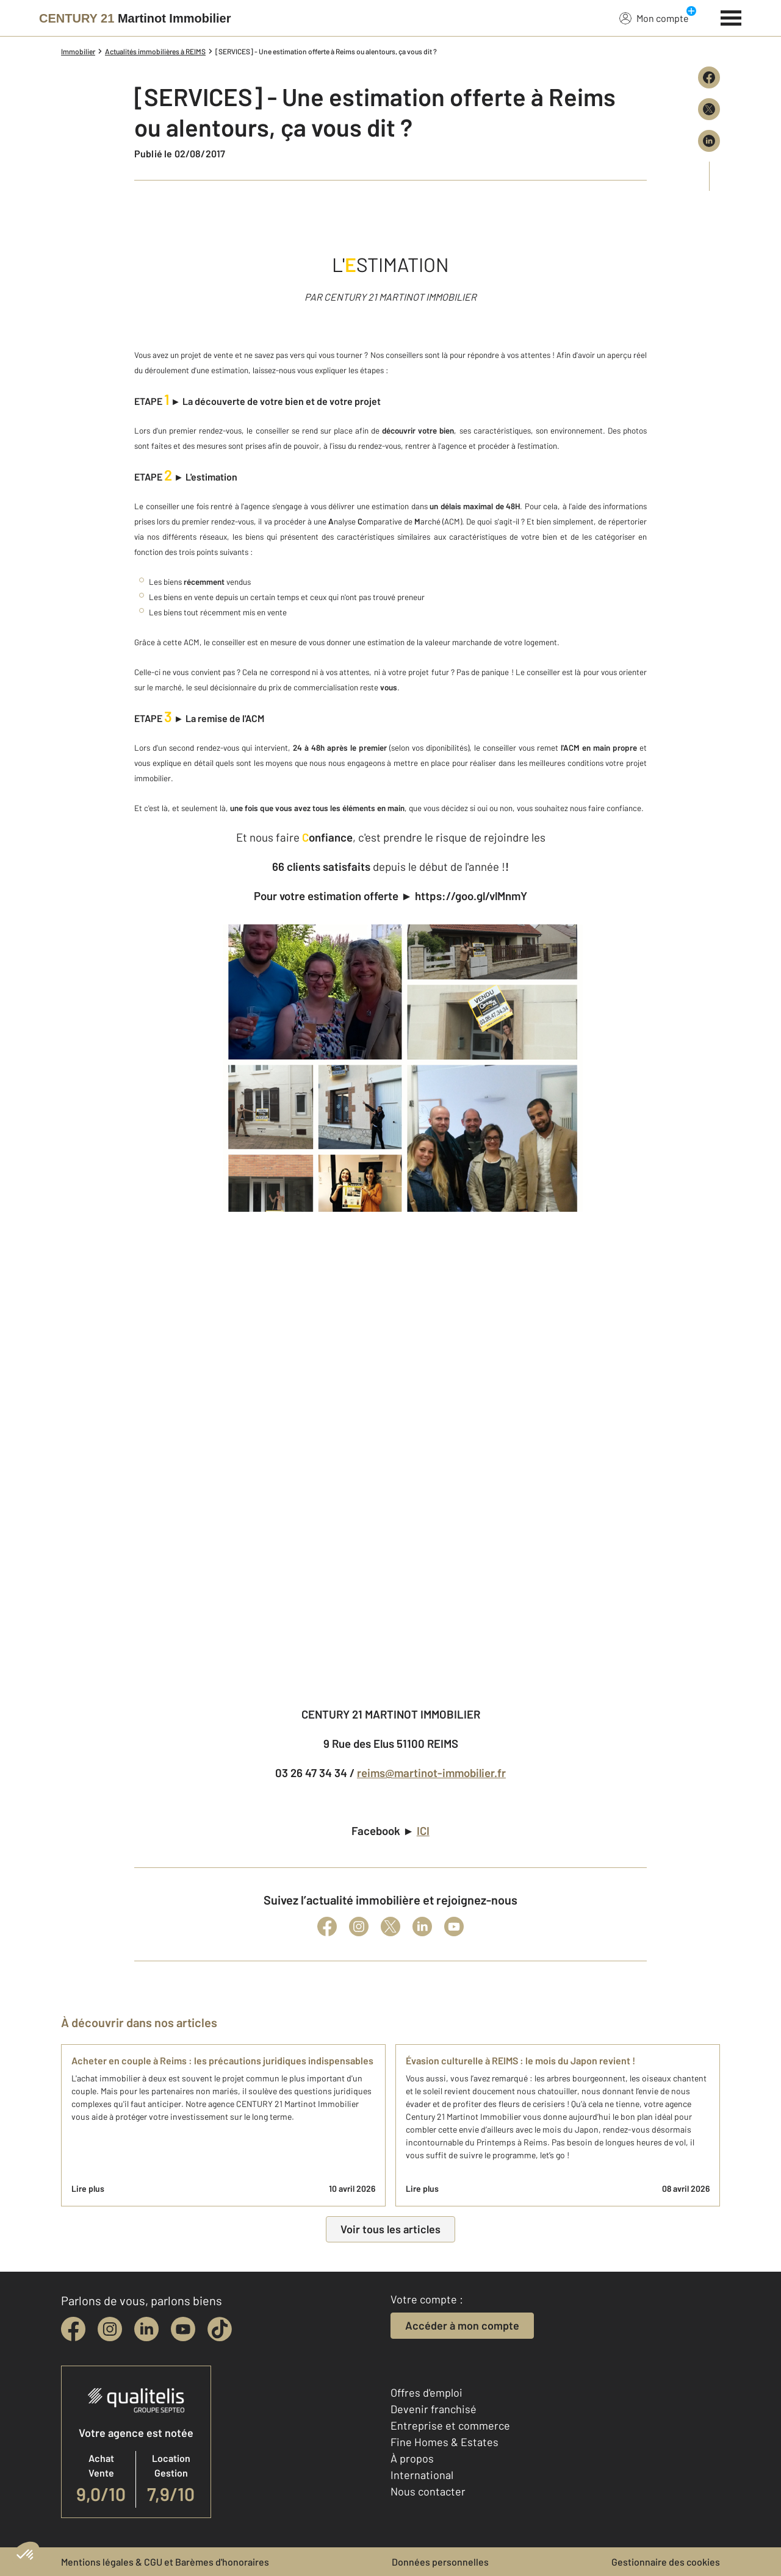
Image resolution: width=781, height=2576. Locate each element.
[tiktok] (219, 2329)
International (421, 2474)
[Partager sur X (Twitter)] (709, 109)
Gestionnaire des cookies (665, 2561)
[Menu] (731, 16)
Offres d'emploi (426, 2392)
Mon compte (654, 17)
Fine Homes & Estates (444, 2442)
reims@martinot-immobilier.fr (431, 1773)
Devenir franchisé (433, 2409)
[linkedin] (146, 2329)
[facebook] (73, 2329)
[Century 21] (135, 18)
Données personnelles (440, 2561)
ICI (423, 1830)
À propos (412, 2458)
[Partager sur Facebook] (709, 77)
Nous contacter (428, 2491)
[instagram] (110, 2329)
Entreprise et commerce (450, 2425)
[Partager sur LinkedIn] (709, 141)
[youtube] (183, 2329)
